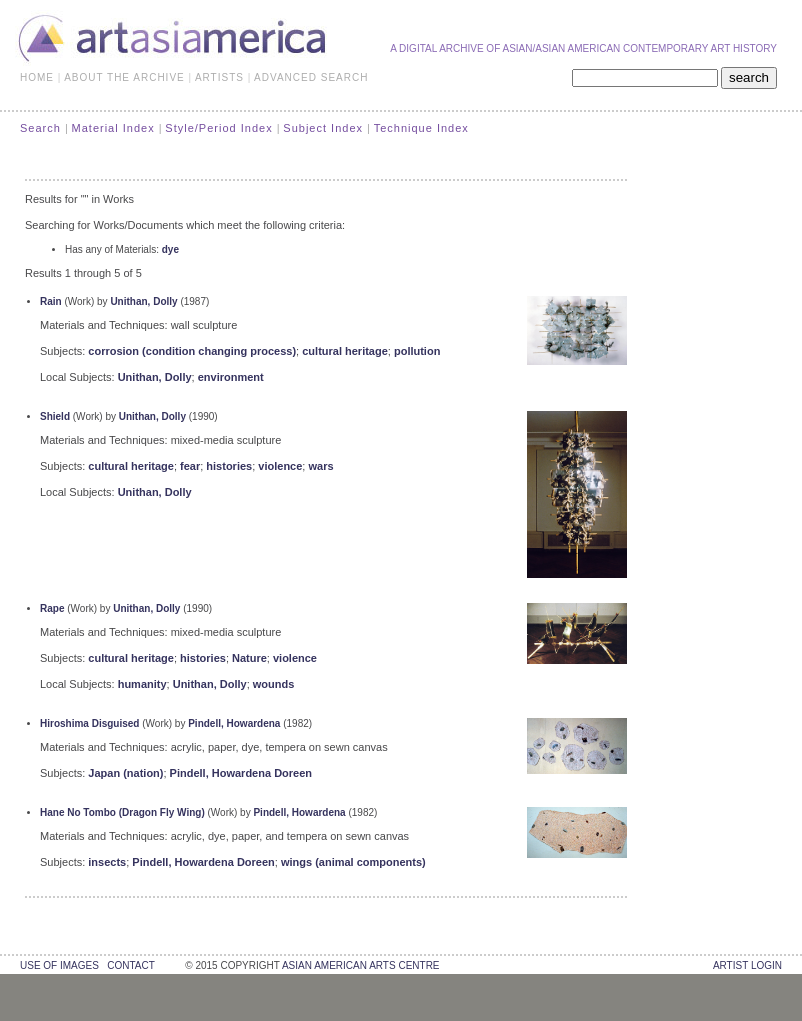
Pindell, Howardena (234, 723)
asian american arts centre (361, 965)
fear (190, 466)
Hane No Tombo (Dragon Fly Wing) (122, 812)
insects (107, 862)
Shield (55, 416)
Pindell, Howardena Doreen (241, 773)
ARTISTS (219, 77)
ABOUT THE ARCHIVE (124, 77)
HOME (37, 77)
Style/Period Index (218, 128)
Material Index (113, 128)
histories (229, 466)
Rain (51, 301)
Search (40, 128)
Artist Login (747, 965)
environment (231, 377)
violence (280, 466)
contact (130, 965)
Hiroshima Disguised (89, 723)
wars (320, 466)
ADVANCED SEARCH (311, 77)
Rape (52, 608)
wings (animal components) (353, 862)
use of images (59, 965)
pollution (417, 351)
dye (170, 249)
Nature (249, 658)
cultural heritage (345, 351)
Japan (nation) (125, 773)
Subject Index (323, 128)
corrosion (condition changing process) (192, 351)
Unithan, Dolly (143, 301)
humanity (142, 684)
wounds (274, 684)
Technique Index (421, 128)
